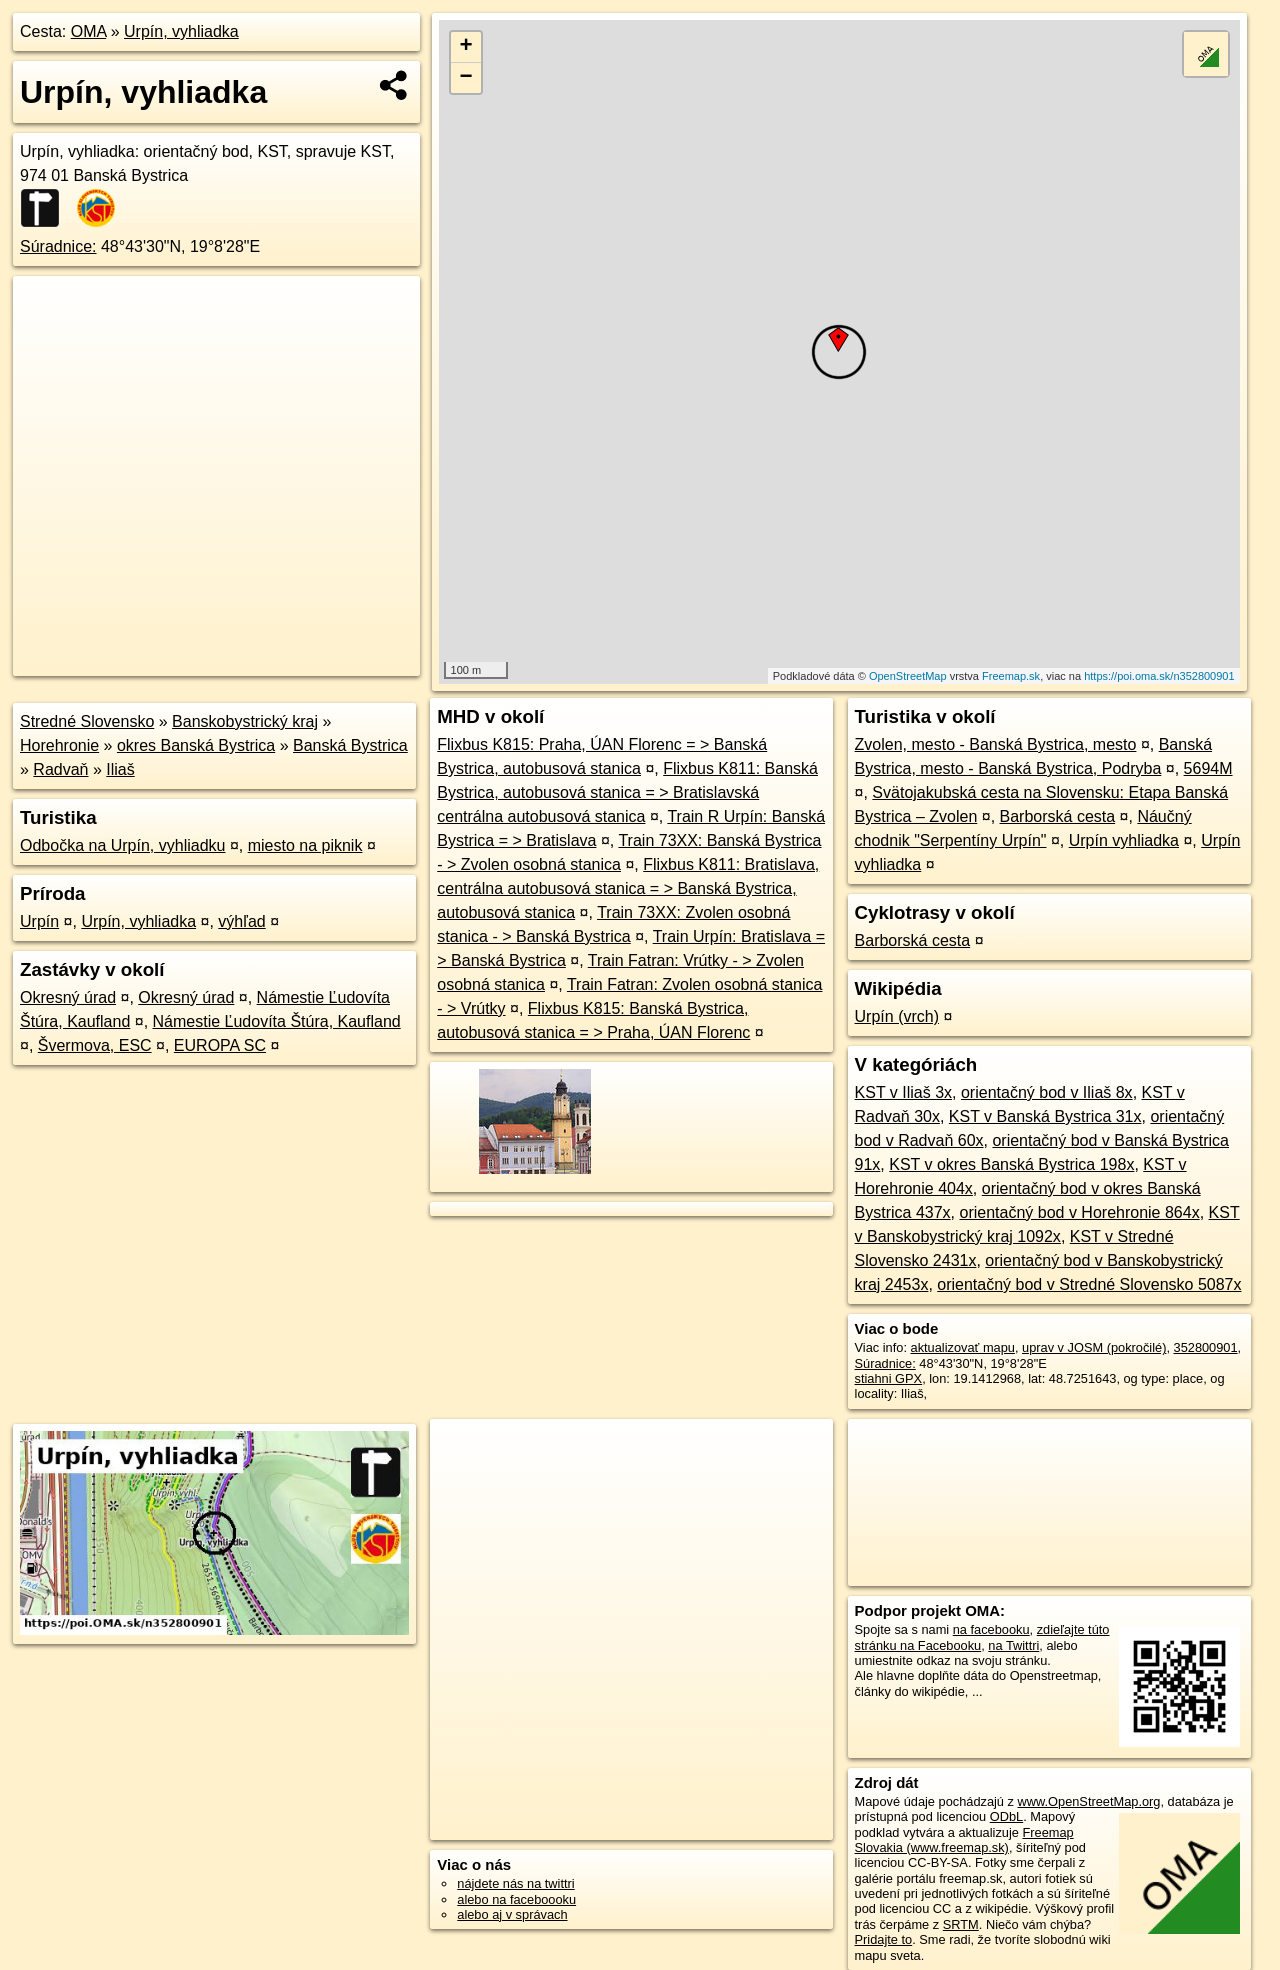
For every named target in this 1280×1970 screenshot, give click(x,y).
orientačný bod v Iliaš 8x (1047, 1092)
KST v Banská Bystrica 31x (1045, 1116)
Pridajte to (884, 1939)
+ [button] (466, 47)
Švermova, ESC (95, 1045)
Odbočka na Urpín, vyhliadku (122, 845)
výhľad (241, 921)
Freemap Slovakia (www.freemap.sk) (964, 1840)
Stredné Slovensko (87, 721)
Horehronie (59, 745)
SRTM (961, 1924)
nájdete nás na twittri (515, 1883)
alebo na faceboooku (516, 1899)
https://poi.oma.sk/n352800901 (1159, 676)
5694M (1208, 768)
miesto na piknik (305, 845)
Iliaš (120, 769)
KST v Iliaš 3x (904, 1092)
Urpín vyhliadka (1124, 840)
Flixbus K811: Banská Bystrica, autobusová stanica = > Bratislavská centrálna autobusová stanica (627, 792)
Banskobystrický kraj (245, 721)
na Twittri (1013, 1645)
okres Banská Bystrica (196, 745)
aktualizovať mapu (963, 1347)
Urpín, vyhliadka (181, 31)
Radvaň (60, 769)
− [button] (466, 78)
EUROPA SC (220, 1045)
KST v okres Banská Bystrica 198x (1011, 1164)
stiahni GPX (889, 1378)
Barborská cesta (1058, 816)
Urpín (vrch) (897, 1016)
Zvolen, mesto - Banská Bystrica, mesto (996, 744)
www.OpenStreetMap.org (1088, 1801)
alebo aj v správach (512, 1914)
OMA (89, 31)
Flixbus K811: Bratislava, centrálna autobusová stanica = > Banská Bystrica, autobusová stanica (628, 888)
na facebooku (991, 1629)
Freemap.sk (1011, 676)
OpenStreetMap (908, 676)
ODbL (1006, 1816)
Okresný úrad (68, 997)
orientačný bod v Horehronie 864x (1080, 1212)
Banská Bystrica (350, 745)
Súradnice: (58, 246)
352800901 (1206, 1347)
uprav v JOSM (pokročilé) (1094, 1347)
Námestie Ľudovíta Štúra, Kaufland (277, 1021)
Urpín (39, 921)
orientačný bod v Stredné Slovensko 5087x (1089, 1284)
